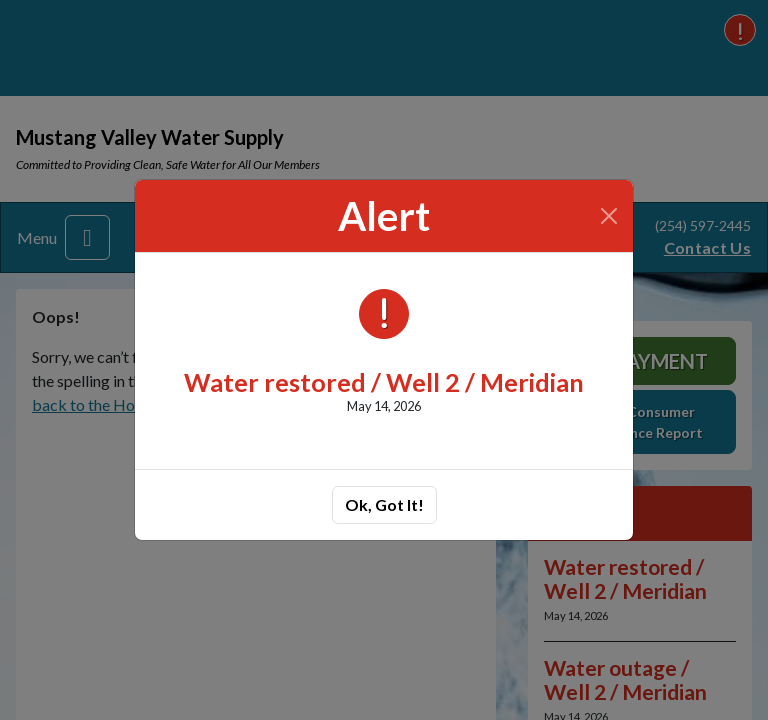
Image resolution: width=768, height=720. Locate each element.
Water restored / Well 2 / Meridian (384, 382)
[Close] (609, 216)
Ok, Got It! (384, 504)
